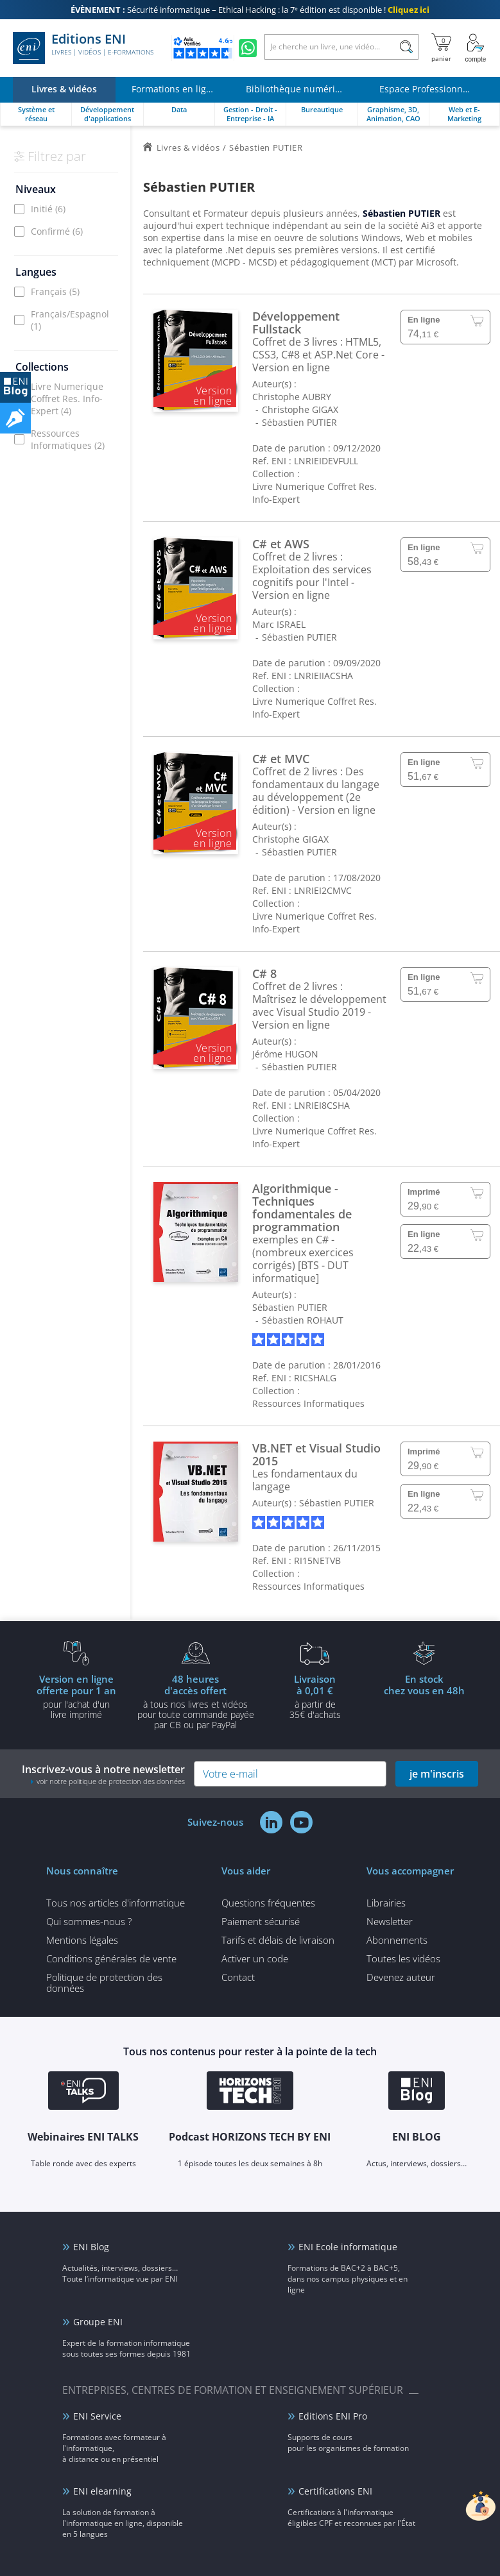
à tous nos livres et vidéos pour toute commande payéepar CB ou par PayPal (195, 1701)
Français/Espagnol (70, 320)
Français (55, 291)
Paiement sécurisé (260, 1921)
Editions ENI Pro (332, 2416)
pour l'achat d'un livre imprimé (76, 1696)
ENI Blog (91, 2247)
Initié (48, 209)
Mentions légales (82, 1939)
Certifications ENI (335, 2491)
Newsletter (389, 1921)
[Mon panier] (441, 48)
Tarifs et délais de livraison (277, 1939)
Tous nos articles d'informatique (115, 1902)
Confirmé (57, 231)
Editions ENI (83, 48)
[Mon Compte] (475, 48)
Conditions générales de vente (111, 1958)
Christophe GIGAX (300, 409)
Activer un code (254, 1958)
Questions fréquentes (268, 1902)
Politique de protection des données (104, 1982)
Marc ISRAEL (279, 624)
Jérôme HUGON (285, 1054)
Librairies (386, 1902)
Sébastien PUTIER (299, 422)
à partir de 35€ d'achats (315, 1696)
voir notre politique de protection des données (111, 1781)
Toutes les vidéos (403, 1958)
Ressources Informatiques (68, 439)
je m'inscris (436, 1774)
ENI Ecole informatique (347, 2247)
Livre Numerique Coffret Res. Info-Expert (67, 398)
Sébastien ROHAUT (302, 1320)
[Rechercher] (406, 47)
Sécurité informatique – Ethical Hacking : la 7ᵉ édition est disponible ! (250, 9)
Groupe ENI (98, 2322)
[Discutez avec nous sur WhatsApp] (248, 48)
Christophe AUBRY (291, 397)
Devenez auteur (400, 1977)
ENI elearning (102, 2491)
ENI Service (97, 2416)
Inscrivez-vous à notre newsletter (103, 1774)
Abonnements (396, 1939)
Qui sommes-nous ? (89, 1921)
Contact (238, 1977)
